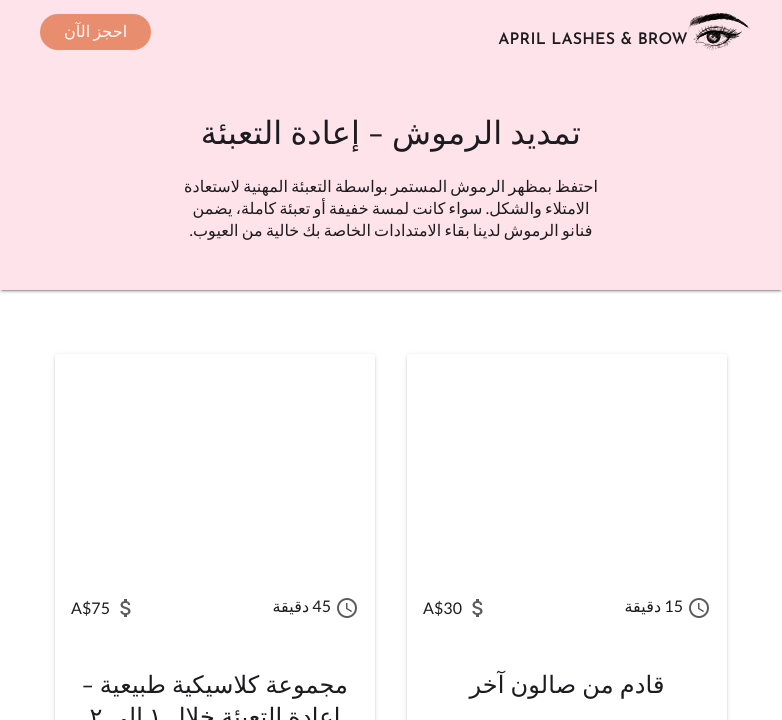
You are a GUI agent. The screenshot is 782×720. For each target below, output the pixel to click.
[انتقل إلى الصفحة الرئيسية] (628, 32)
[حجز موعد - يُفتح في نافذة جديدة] (95, 32)
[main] (391, 392)
